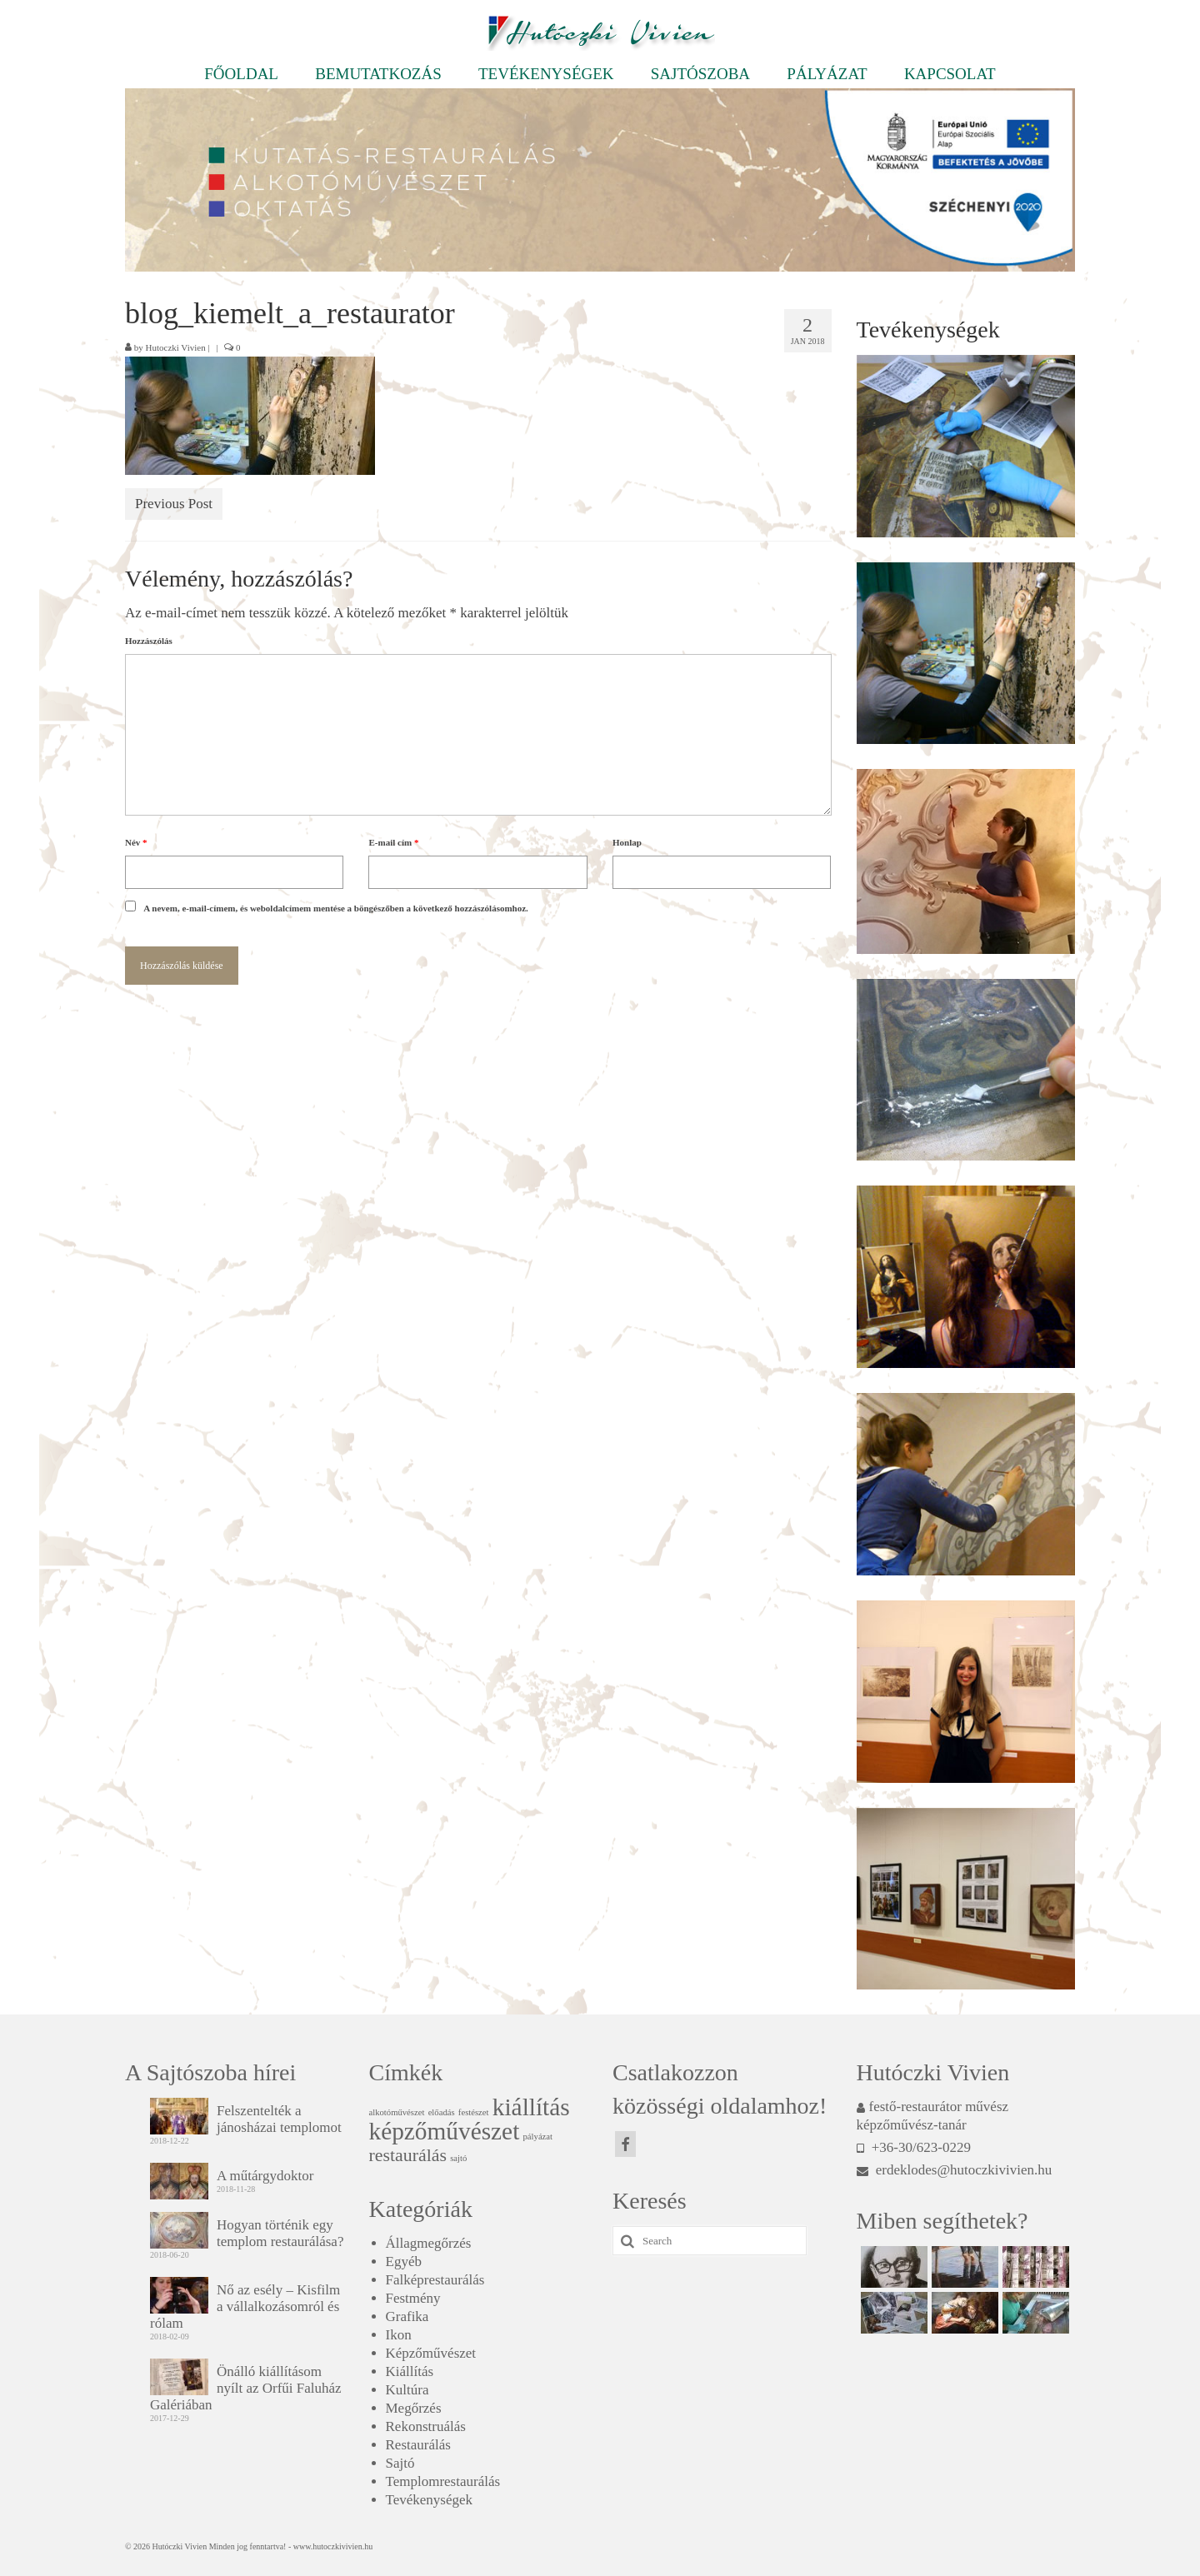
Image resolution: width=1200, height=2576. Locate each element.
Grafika (407, 2316)
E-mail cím (393, 842)
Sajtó (400, 2463)
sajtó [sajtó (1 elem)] (458, 2158)
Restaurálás (418, 2445)
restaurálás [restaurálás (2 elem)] (408, 2155)
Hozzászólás (148, 641)
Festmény (413, 2298)
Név (136, 842)
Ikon (399, 2335)
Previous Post (173, 504)
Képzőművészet (431, 2353)
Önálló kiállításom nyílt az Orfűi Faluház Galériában (246, 2388)
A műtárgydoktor (265, 2176)
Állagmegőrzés (429, 2243)
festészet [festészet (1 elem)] (473, 2112)
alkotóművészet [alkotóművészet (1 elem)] (397, 2112)
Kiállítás (410, 2371)
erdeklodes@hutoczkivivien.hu (954, 2170)
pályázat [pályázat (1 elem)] (538, 2136)
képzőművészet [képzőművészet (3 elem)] (444, 2131)
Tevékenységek (429, 2500)
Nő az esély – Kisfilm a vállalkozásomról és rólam (245, 2306)
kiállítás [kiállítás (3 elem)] (531, 2107)
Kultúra (407, 2390)
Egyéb (404, 2261)
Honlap (627, 842)
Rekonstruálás (426, 2426)
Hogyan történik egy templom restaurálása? (280, 2233)
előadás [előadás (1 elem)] (441, 2112)
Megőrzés (414, 2408)
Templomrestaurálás (443, 2481)
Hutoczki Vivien (176, 347)
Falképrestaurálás (435, 2280)
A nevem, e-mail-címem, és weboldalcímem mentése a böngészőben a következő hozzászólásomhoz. (335, 908)
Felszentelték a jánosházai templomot (279, 2119)
